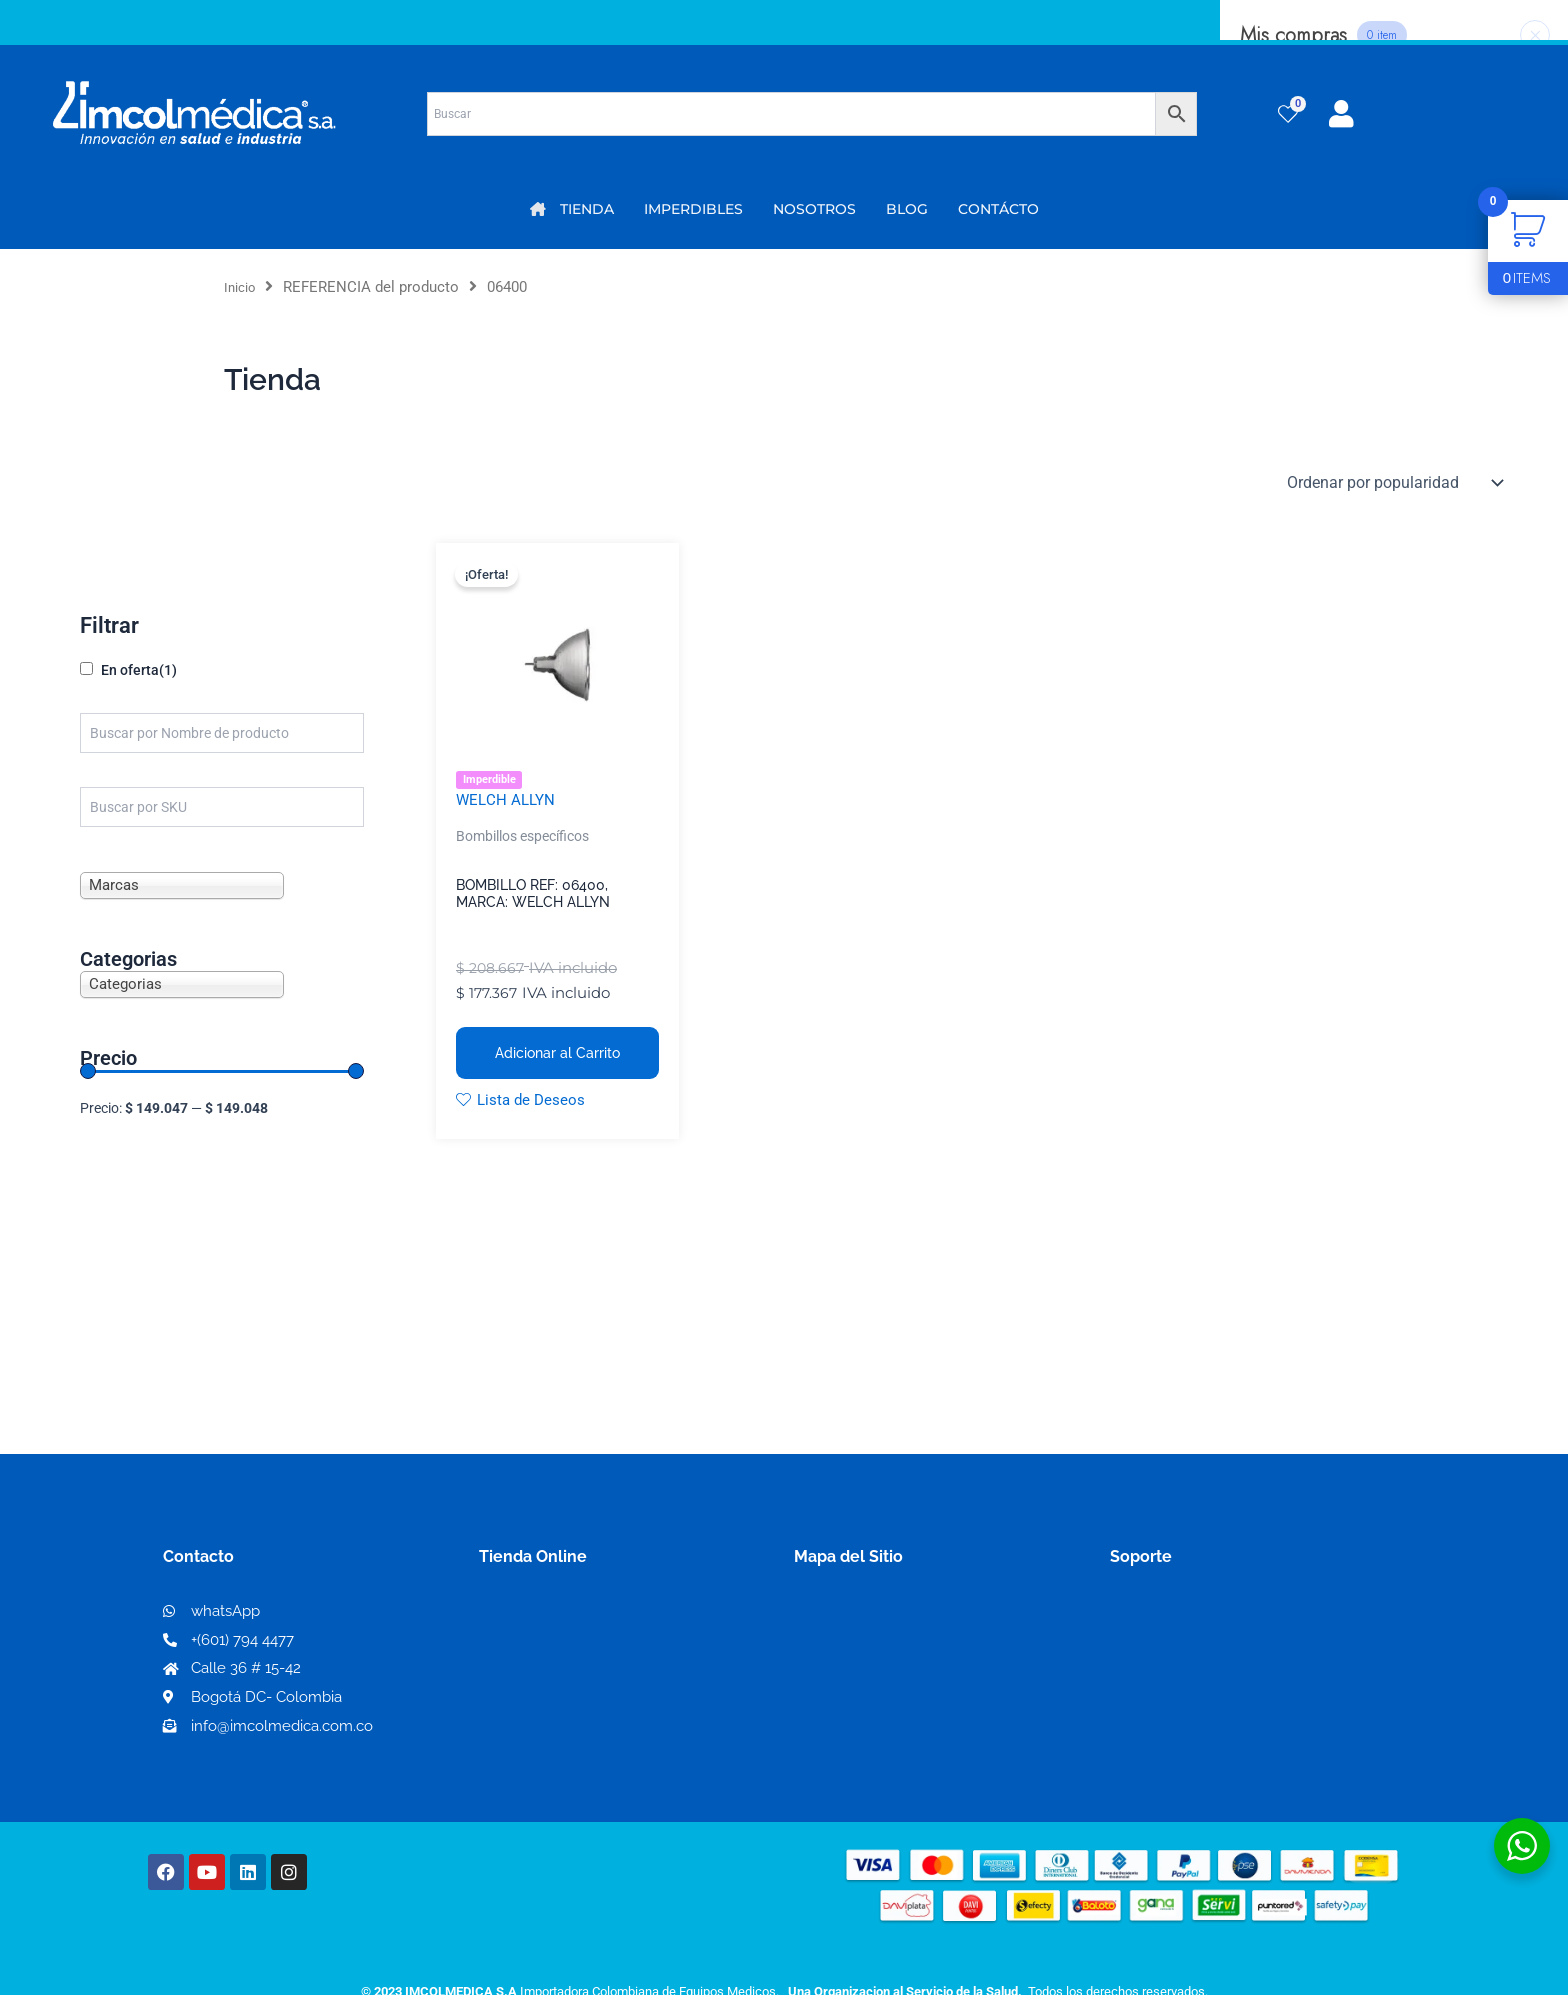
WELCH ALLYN (507, 801)
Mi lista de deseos (552, 1650)
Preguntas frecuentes (1191, 1682)
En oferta (139, 670)
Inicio (242, 287)
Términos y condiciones (1199, 1618)
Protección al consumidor (1207, 1714)
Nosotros (829, 1617)
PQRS (816, 1649)
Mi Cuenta (524, 1618)
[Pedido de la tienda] (1393, 483)
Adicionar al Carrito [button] (557, 1055)
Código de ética (1170, 1650)
